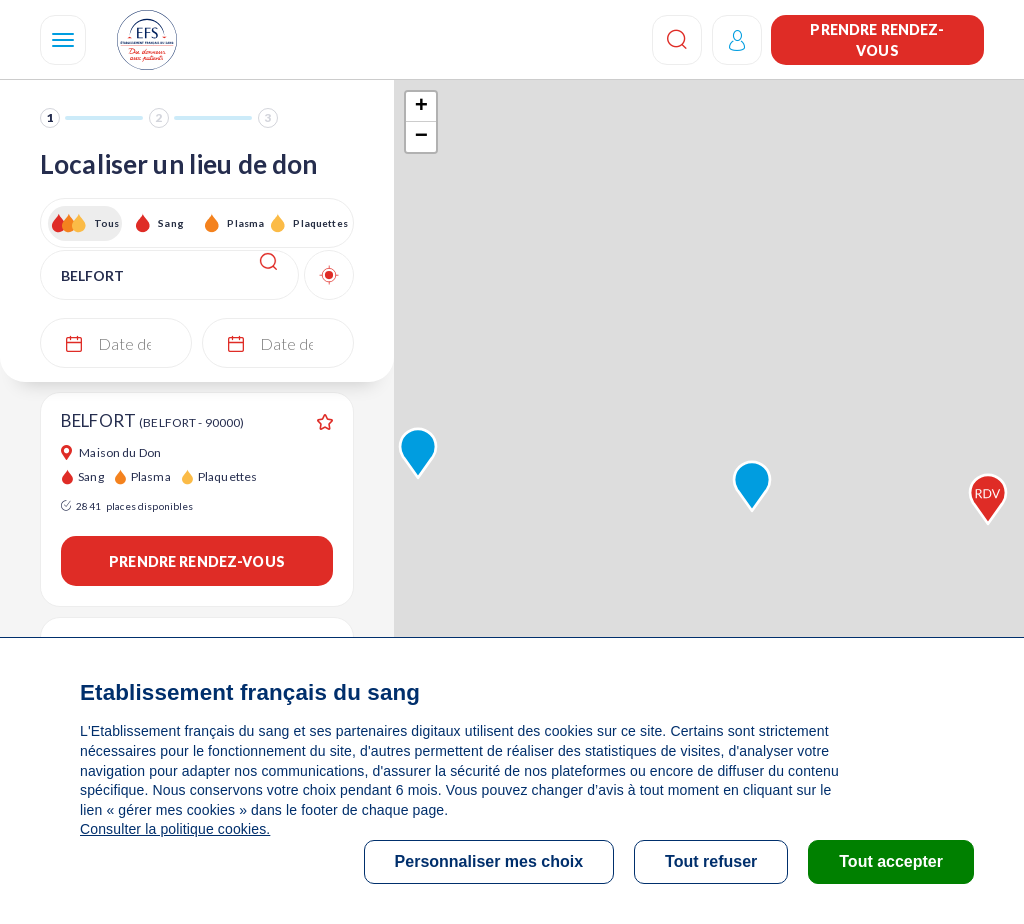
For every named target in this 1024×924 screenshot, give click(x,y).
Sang (171, 223)
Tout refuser (711, 861)
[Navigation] (63, 40)
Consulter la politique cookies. (175, 829)
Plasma (245, 223)
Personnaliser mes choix (489, 861)
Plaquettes (319, 223)
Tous (107, 223)
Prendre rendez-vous (877, 40)
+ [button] (421, 107)
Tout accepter (891, 861)
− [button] (421, 137)
